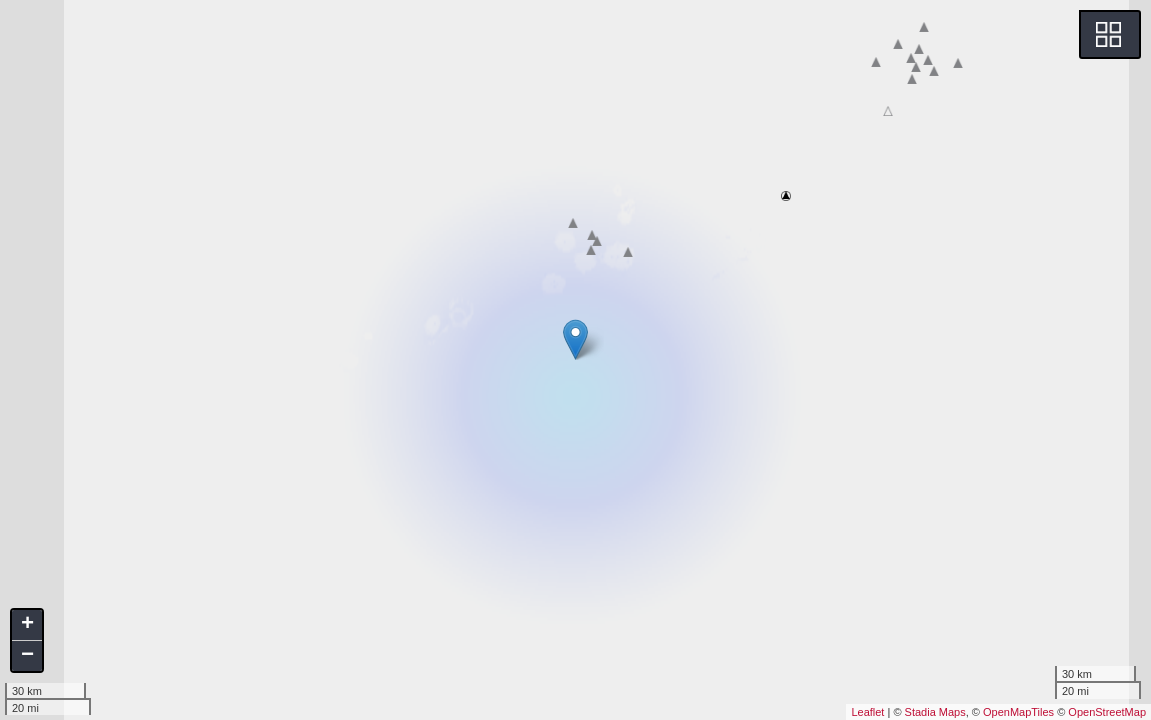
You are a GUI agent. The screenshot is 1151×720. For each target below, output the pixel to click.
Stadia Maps (935, 712)
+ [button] (27, 625)
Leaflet (867, 712)
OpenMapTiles (1018, 712)
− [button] (27, 656)
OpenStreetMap (1107, 712)
